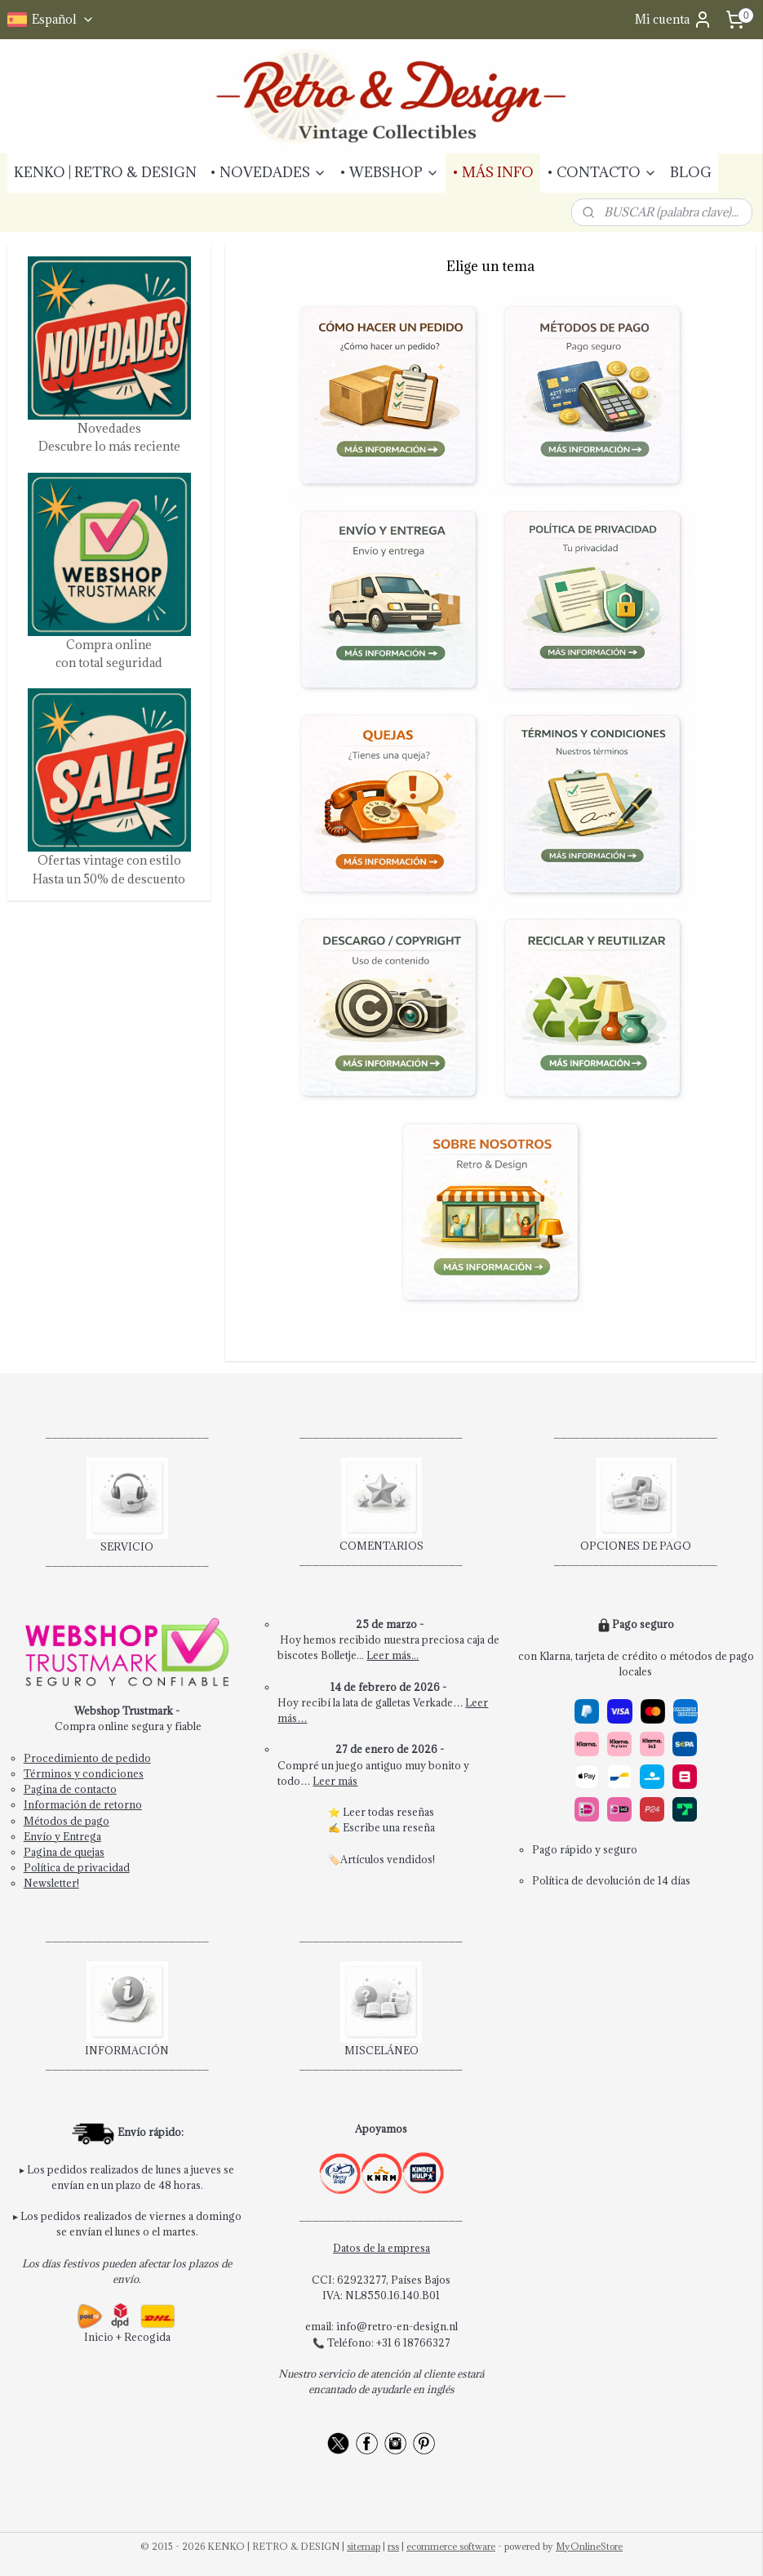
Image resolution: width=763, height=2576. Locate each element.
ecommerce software (450, 2546)
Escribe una (372, 1827)
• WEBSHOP (389, 172)
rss (393, 2546)
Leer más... (392, 1655)
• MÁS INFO (493, 172)
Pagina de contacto (70, 1788)
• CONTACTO (602, 172)
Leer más (335, 1780)
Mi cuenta (673, 19)
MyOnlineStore (589, 2546)
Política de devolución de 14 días (611, 1880)
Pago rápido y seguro (584, 1849)
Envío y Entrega (62, 1836)
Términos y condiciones (84, 1773)
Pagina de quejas (64, 1851)
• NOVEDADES (268, 172)
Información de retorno (83, 1804)
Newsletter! (51, 1882)
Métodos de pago (66, 1820)
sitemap (363, 2546)
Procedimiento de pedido (87, 1757)
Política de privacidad (77, 1867)
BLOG (691, 172)
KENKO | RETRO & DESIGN (105, 172)
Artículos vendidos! (387, 1859)
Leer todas (370, 1811)
